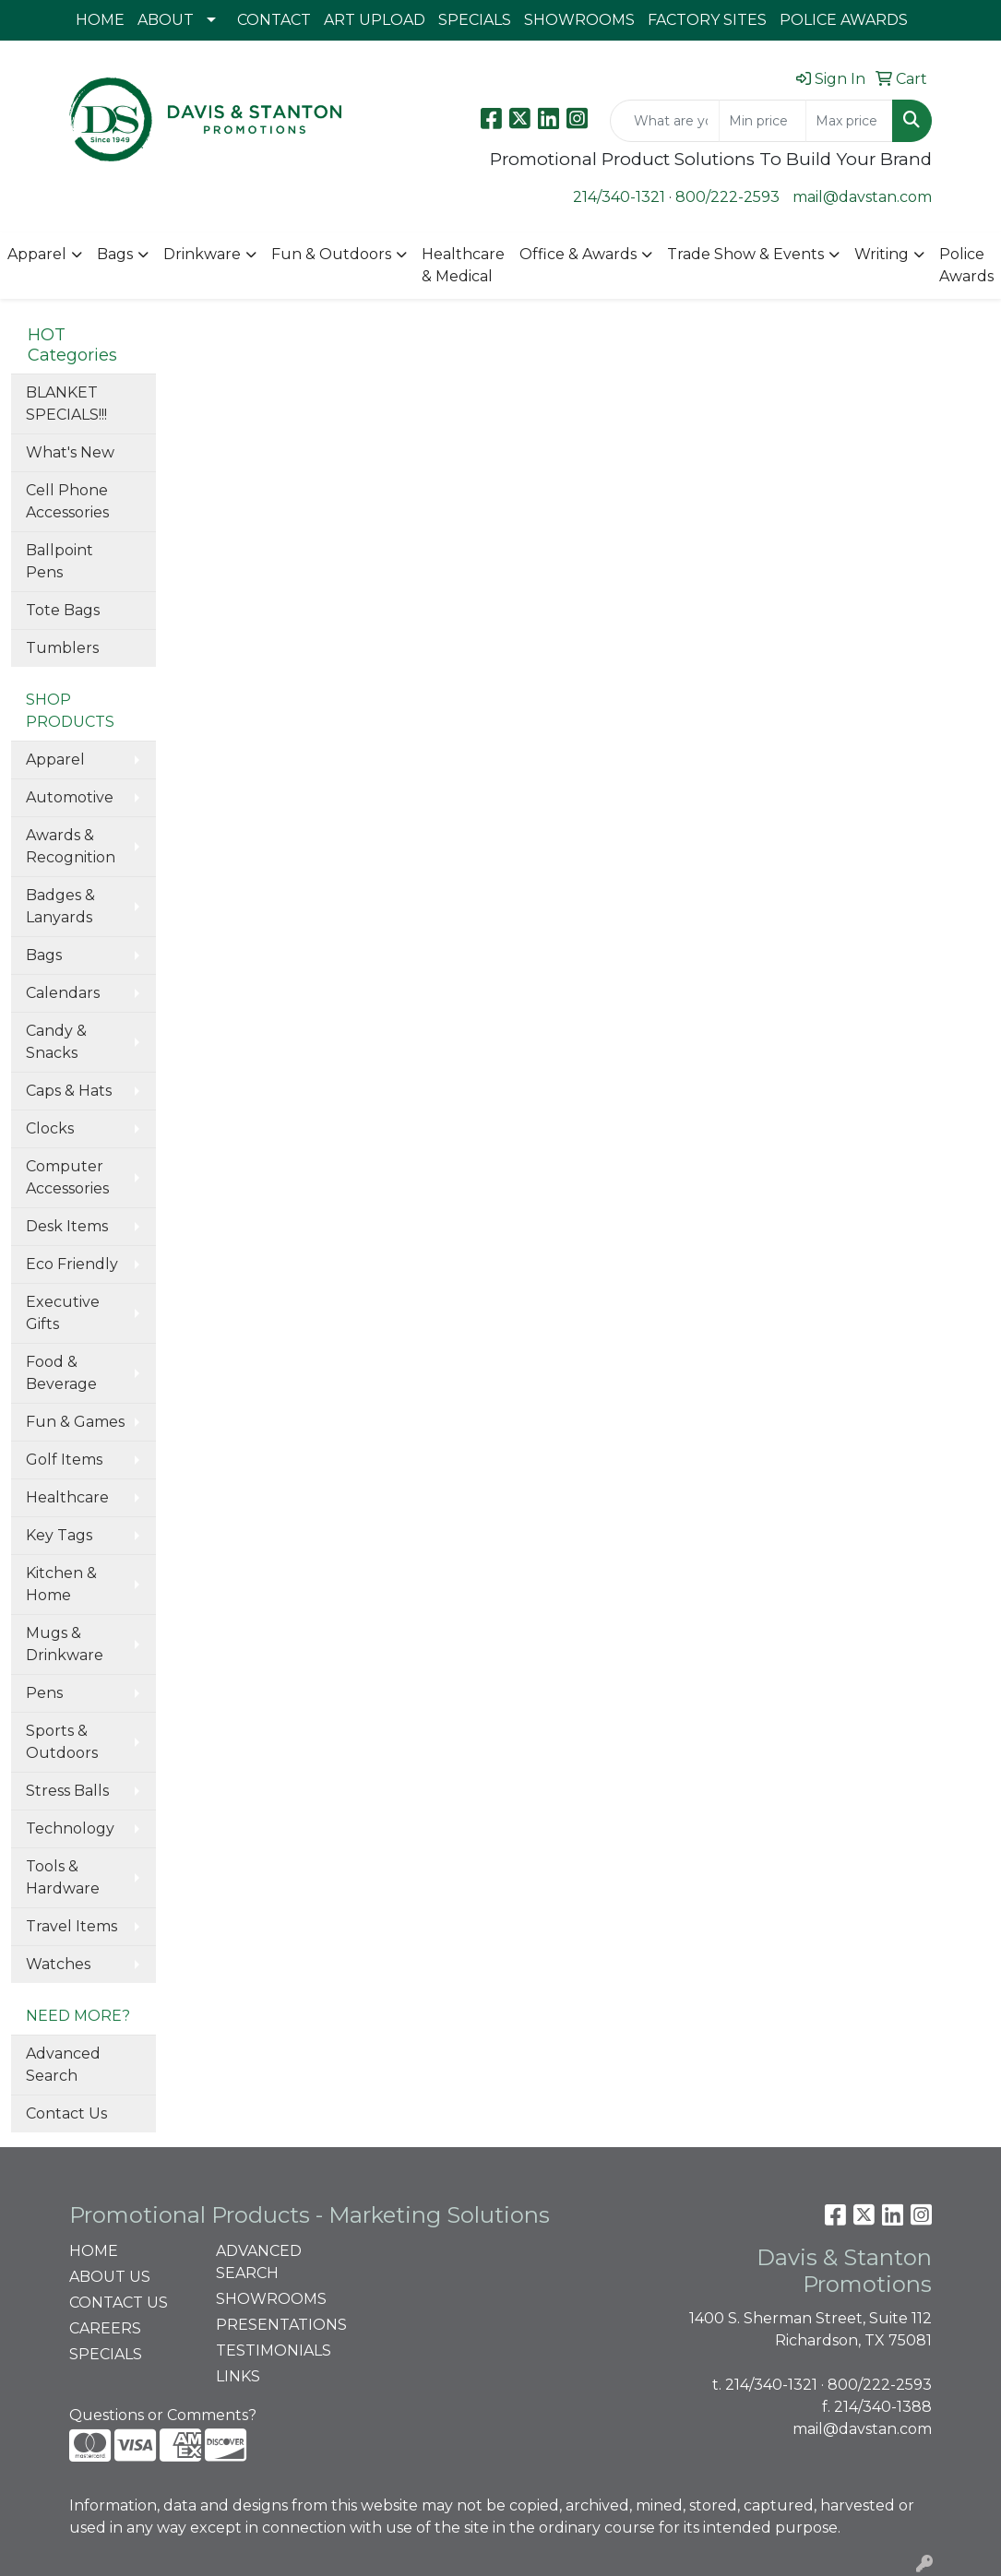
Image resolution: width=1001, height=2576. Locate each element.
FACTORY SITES (707, 20)
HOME (100, 20)
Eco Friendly (72, 1264)
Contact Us (66, 2113)
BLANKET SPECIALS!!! (66, 403)
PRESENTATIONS (278, 2324)
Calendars (63, 993)
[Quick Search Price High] (849, 121)
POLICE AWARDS (844, 20)
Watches (58, 1964)
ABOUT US (109, 2276)
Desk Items (67, 1226)
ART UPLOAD (374, 20)
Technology (70, 1828)
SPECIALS (474, 20)
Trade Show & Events (745, 254)
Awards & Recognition (70, 846)
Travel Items (71, 1926)
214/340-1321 (619, 197)
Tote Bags (63, 610)
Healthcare (67, 1497)
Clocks (50, 1128)
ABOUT (165, 20)
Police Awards (966, 265)
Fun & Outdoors (331, 254)
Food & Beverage (61, 1373)
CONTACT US (118, 2302)
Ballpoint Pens (59, 561)
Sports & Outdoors (62, 1742)
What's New (70, 452)
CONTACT (274, 20)
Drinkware (202, 254)
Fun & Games (75, 1421)
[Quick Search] (665, 121)
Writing (881, 254)
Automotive (69, 797)
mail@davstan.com (862, 197)
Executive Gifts (63, 1313)
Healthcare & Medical (463, 265)
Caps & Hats (69, 1090)
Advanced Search (63, 2064)
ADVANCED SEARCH (259, 2262)
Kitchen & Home (61, 1584)
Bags (115, 254)
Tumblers (62, 648)
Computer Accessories (67, 1177)
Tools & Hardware (63, 1877)
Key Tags (59, 1535)
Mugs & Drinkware (64, 1644)
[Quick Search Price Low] (762, 121)
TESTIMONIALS (273, 2350)
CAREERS (105, 2328)
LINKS (238, 2376)
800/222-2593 (727, 197)
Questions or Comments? (162, 2415)
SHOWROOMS (579, 20)
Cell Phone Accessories (67, 501)
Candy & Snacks (56, 1042)
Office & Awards (578, 254)
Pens (44, 1693)
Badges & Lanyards (60, 906)
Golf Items (64, 1459)
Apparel (36, 254)
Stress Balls (67, 1790)
